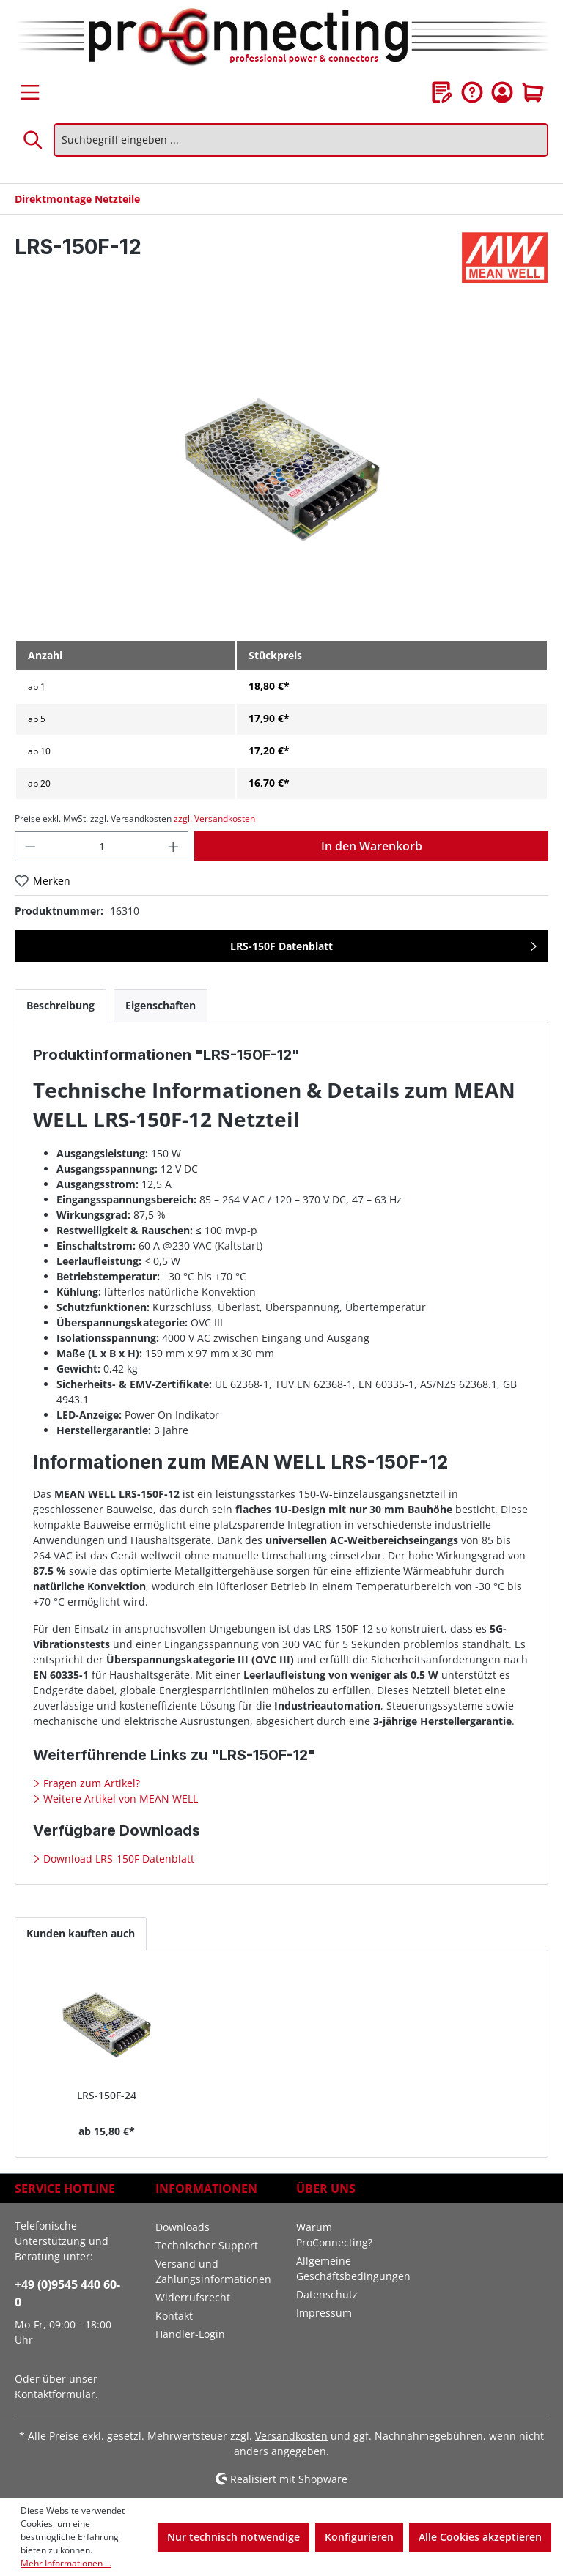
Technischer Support (206, 2245)
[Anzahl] (102, 846)
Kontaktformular (55, 2394)
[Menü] (30, 92)
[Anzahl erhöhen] (173, 846)
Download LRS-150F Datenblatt (117, 1859)
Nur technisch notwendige (233, 2537)
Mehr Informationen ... (66, 2563)
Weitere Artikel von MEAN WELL (119, 1798)
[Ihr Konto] (502, 92)
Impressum (324, 2313)
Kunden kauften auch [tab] (80, 1933)
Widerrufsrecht (192, 2297)
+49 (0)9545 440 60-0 (67, 2293)
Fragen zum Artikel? (90, 1783)
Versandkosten (291, 2436)
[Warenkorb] (533, 92)
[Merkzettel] (442, 92)
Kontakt (174, 2316)
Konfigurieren (359, 2537)
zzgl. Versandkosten (214, 818)
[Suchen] (34, 140)
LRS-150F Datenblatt (281, 946)
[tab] (60, 1005)
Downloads (182, 2227)
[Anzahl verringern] (30, 846)
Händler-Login (190, 2334)
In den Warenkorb (371, 846)
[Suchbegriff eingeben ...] (301, 140)
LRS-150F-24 (106, 2095)
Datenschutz (327, 2294)
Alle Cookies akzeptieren (480, 2537)
